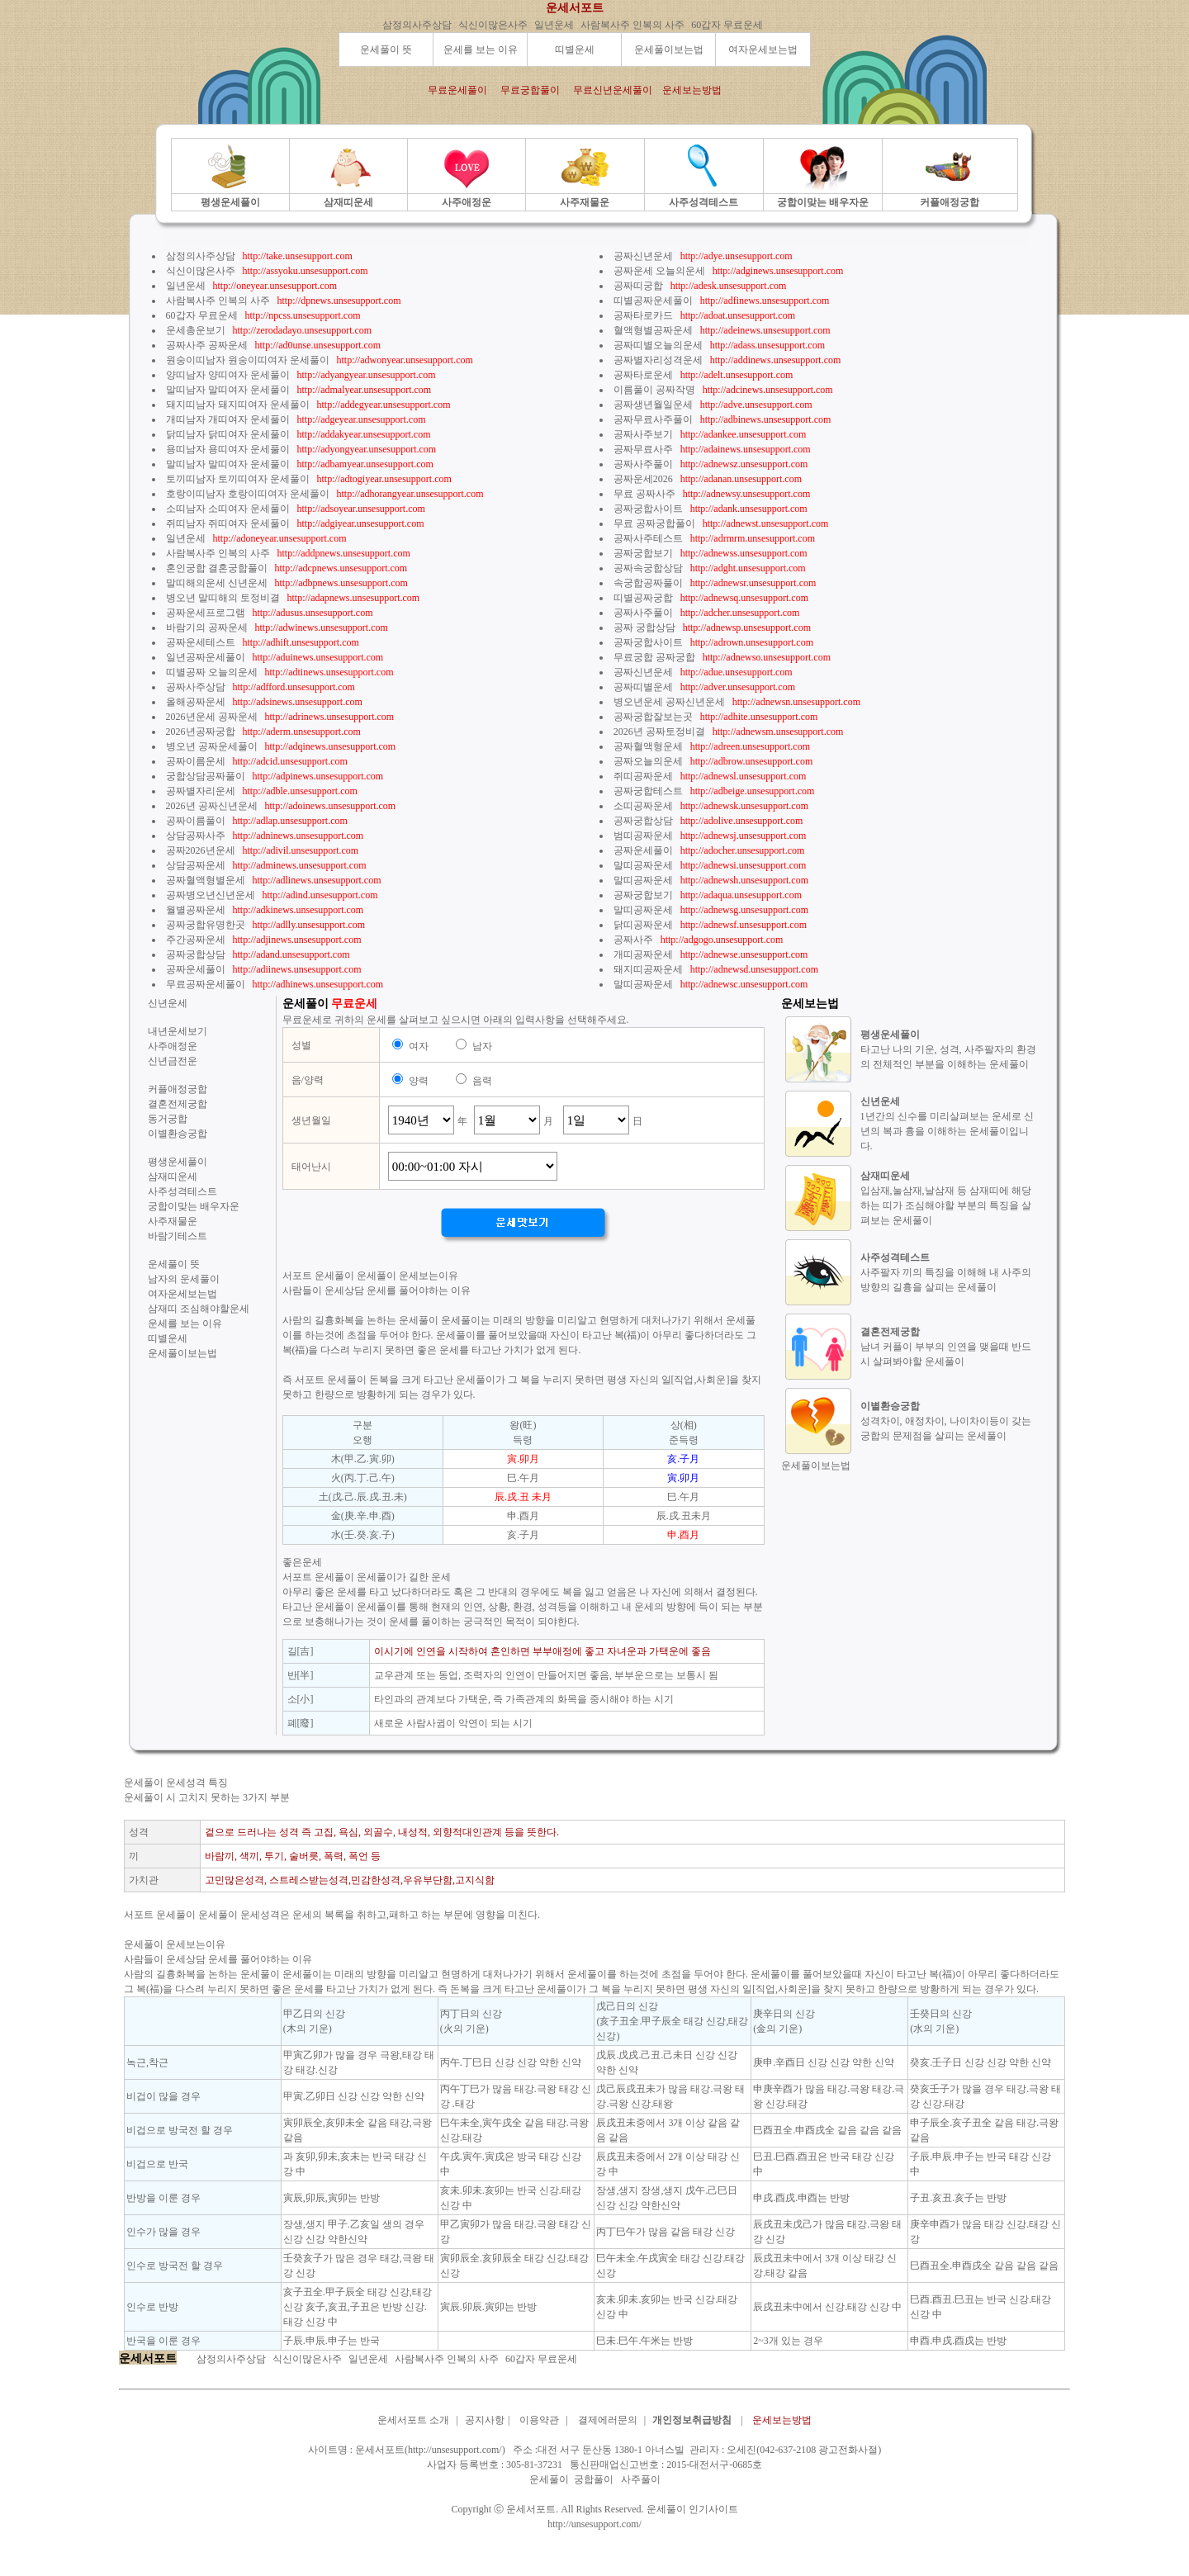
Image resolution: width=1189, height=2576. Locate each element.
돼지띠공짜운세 (648, 969)
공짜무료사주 (643, 449)
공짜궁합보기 (643, 553)
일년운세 (554, 25)
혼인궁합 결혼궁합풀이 (217, 568)
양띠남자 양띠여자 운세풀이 (228, 375)
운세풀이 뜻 (386, 49)
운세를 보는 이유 (480, 49)
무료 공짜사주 (644, 494)
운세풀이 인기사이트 (692, 2509)
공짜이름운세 (195, 761)
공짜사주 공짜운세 (207, 345)
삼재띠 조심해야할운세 (198, 1308)
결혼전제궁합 (177, 1104)
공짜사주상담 (195, 687)
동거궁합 (167, 1119)
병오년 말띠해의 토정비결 (223, 598)
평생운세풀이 (177, 1161)
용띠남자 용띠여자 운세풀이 (228, 449)
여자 (419, 1046)
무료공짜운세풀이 (205, 984)
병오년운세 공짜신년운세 (669, 702)
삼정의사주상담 (417, 25)
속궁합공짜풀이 (648, 583)
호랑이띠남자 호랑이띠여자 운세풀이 (247, 494)
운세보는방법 (692, 90)
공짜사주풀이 (643, 464)
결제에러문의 (607, 2420)
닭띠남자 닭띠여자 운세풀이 (228, 434)
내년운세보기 (177, 1031)
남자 (482, 1046)
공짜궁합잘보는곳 (653, 716)
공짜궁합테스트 (648, 791)
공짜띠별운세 (643, 687)
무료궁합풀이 (530, 90)
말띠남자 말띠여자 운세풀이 (228, 389)
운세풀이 (549, 2479)
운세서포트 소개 (413, 2420)
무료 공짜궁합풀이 (654, 523)
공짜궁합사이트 (648, 508)
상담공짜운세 (195, 865)
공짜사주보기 (643, 434)
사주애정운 (172, 1046)
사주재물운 (172, 1221)
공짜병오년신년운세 (210, 895)
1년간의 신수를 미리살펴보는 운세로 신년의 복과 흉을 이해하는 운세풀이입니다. (947, 1131)
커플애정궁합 (177, 1089)
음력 (482, 1081)
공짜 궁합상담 (644, 627)
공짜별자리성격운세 (658, 360)
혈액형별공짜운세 (653, 330)
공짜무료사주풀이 (653, 419)
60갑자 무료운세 (727, 25)
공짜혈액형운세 (648, 746)
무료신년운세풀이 (612, 90)
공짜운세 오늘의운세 (659, 271)
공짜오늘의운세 (648, 761)
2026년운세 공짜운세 (212, 716)
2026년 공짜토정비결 (659, 731)
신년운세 (167, 1003)
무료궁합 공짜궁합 (654, 657)
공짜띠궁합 (638, 285)
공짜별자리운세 (200, 791)
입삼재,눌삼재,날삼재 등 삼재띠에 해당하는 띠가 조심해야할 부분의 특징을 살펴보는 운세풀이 (945, 1205)
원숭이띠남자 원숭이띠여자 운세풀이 (247, 360)
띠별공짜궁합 (643, 598)
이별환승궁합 (177, 1133)
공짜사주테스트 (648, 538)
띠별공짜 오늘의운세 (212, 672)
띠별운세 (574, 49)
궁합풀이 (593, 2479)
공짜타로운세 (643, 375)
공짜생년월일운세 (653, 404)
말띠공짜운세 (643, 865)
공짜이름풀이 (195, 820)
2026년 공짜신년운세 (212, 806)
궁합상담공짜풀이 (205, 776)
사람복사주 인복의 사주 (632, 25)
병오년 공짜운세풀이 (212, 746)
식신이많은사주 (493, 25)
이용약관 (539, 2420)
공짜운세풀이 (195, 969)
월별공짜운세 (195, 910)
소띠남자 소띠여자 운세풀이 (228, 508)
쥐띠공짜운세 (643, 776)
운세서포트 (575, 8)
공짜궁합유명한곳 (205, 924)
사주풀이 (641, 2479)
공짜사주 (633, 939)
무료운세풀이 (457, 90)
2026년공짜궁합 (200, 731)
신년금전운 (172, 1061)
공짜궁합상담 (195, 954)
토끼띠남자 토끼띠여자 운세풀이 (238, 479)
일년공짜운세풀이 (205, 657)
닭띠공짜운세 (643, 924)
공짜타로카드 (643, 315)
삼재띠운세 (172, 1176)
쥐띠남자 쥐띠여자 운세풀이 (228, 523)
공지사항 (484, 2420)
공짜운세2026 (643, 479)
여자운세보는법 (763, 49)
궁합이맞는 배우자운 (193, 1206)
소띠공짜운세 (643, 806)
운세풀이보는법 (668, 49)
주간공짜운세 (195, 939)
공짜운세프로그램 (205, 612)
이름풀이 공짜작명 (654, 389)
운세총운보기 (195, 330)
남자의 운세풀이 (184, 1279)
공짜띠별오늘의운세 (658, 345)
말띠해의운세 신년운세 (217, 583)
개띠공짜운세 (643, 954)
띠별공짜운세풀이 (653, 300)
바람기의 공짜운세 (207, 627)
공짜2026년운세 (200, 850)
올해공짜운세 (195, 702)
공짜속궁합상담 (648, 568)
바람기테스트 (177, 1236)
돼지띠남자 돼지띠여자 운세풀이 (238, 404)
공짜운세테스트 (200, 642)
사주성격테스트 (182, 1191)
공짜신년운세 (643, 256)
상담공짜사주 (195, 835)
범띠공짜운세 (643, 835)
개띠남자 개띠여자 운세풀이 (228, 419)
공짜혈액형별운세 (205, 880)
